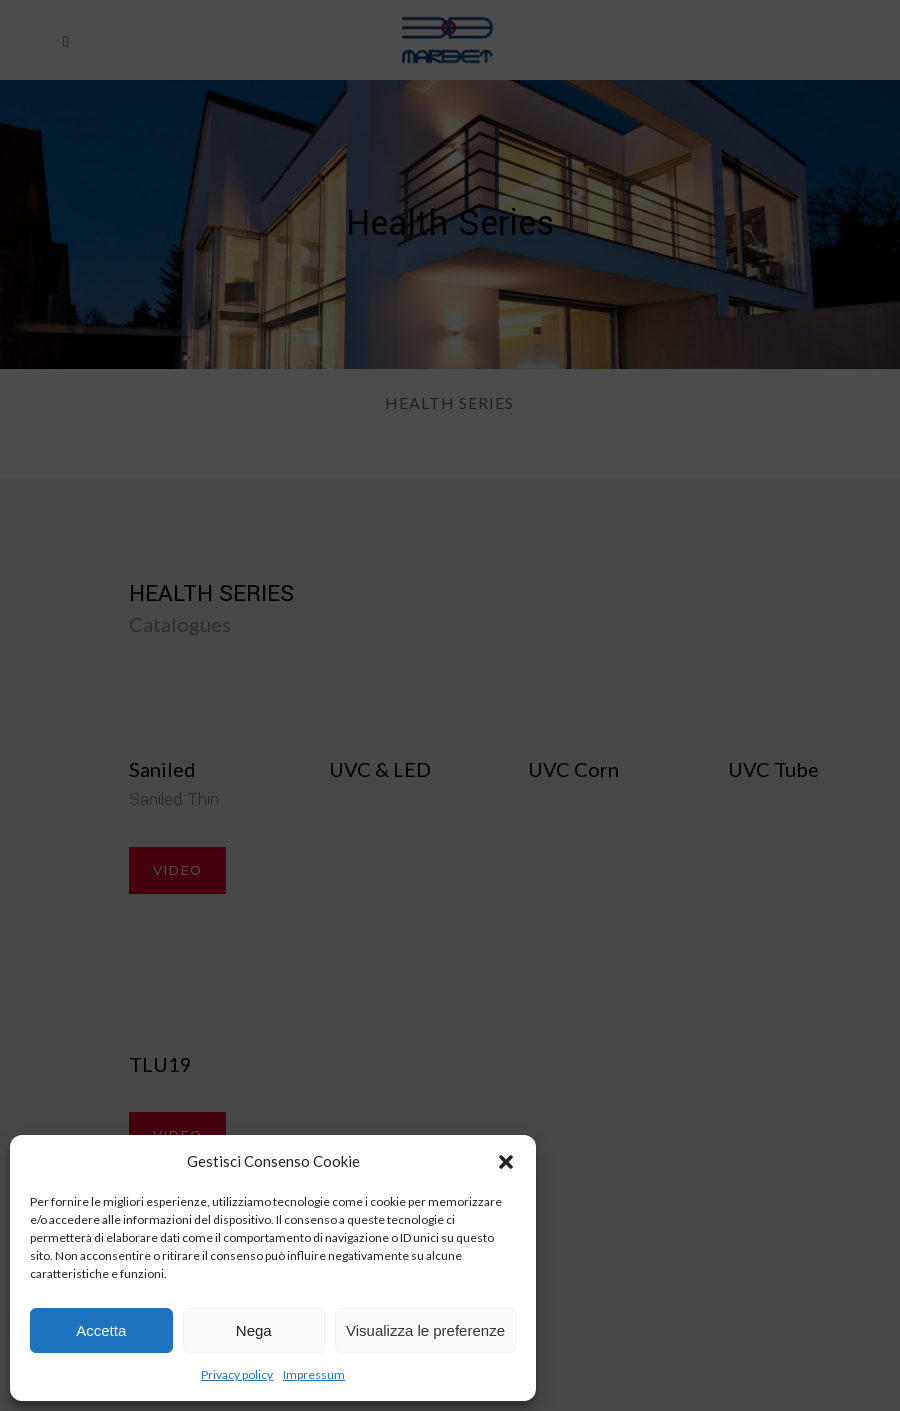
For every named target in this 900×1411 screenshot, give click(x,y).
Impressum (314, 1374)
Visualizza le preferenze (425, 1330)
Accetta (101, 1330)
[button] (506, 1162)
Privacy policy (237, 1374)
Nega (254, 1330)
